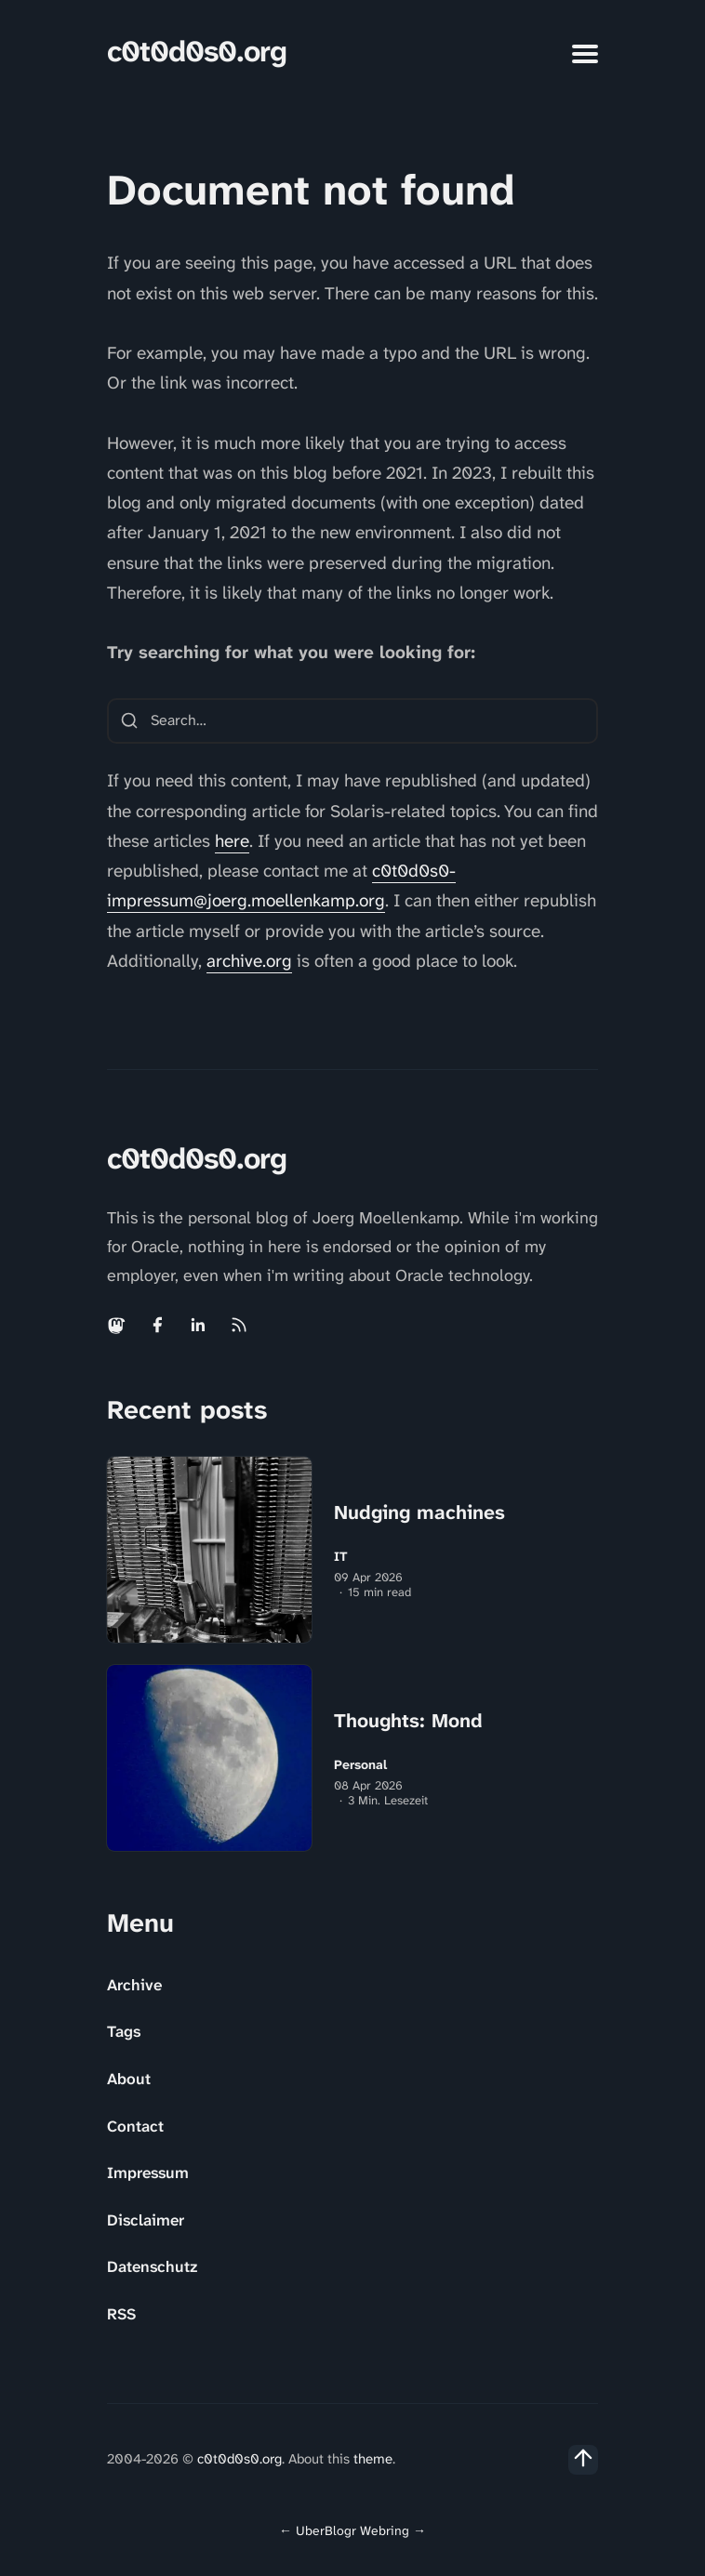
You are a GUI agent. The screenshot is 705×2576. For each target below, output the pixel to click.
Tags (123, 2031)
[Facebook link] (157, 1325)
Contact (135, 2126)
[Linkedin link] (198, 1325)
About (129, 2078)
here (232, 840)
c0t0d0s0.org (196, 52)
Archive (134, 1985)
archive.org (249, 960)
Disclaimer (145, 2220)
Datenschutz (152, 2266)
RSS (121, 2314)
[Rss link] (239, 1325)
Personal (360, 1765)
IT (341, 1557)
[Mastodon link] (118, 1325)
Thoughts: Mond (408, 1721)
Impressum (148, 2172)
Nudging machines (419, 1512)
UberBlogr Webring (352, 2530)
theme (372, 2459)
